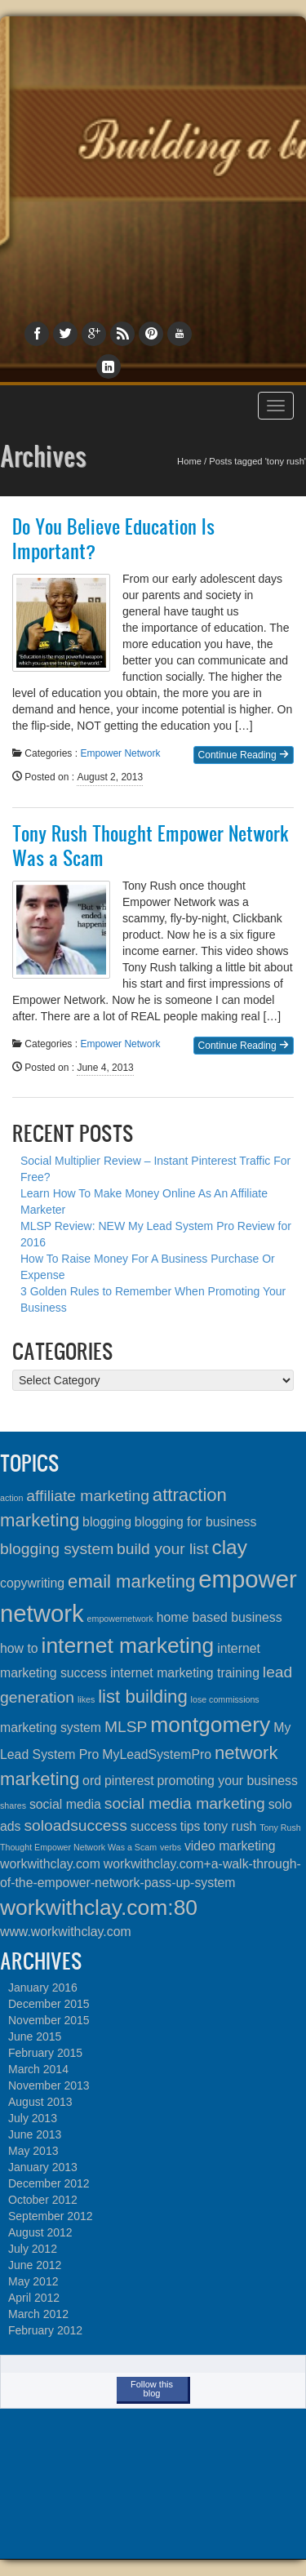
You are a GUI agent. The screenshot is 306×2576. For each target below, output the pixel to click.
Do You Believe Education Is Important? (113, 539)
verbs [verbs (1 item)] (170, 1847)
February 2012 (45, 2330)
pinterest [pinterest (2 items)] (129, 1781)
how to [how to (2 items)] (19, 1648)
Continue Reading (243, 755)
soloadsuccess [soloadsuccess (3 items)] (75, 1825)
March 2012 (38, 2314)
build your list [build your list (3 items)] (162, 1548)
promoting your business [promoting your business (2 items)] (227, 1781)
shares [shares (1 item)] (13, 1805)
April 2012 (34, 2297)
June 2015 (34, 2036)
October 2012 (43, 2199)
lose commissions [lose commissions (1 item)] (225, 1699)
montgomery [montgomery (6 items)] (210, 1724)
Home (189, 461)
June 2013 (34, 2134)
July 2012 (32, 2248)
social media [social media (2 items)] (65, 1804)
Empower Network (120, 753)
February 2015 (45, 2052)
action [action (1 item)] (11, 1498)
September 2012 (50, 2216)
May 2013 (33, 2150)
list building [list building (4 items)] (143, 1696)
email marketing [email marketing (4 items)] (131, 1581)
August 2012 (40, 2232)
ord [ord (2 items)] (91, 1781)
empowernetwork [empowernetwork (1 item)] (120, 1618)
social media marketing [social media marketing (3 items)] (184, 1803)
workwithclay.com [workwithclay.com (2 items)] (50, 1864)
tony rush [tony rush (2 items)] (229, 1826)
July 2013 (32, 2118)
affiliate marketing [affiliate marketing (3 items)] (87, 1495)
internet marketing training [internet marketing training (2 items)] (184, 1673)
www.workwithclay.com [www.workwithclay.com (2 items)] (65, 1932)
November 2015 (49, 2020)
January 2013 (43, 2167)
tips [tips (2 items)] (190, 1826)
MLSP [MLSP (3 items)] (125, 1726)
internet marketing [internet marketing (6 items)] (128, 1645)
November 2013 (49, 2085)
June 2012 (34, 2265)
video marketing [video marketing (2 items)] (230, 1846)
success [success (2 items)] (154, 1826)
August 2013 (40, 2101)
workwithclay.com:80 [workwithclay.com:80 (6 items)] (98, 1907)
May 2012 (33, 2281)
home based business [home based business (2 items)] (219, 1617)
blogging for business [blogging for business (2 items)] (196, 1522)
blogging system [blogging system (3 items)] (56, 1548)
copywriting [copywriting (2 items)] (32, 1583)
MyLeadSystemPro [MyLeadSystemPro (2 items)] (156, 1754)
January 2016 (43, 1987)
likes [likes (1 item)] (86, 1699)
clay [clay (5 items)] (228, 1547)
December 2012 (49, 2183)
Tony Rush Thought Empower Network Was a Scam (150, 846)
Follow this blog (152, 2388)
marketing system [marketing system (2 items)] (50, 1727)
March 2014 (38, 2069)
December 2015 (49, 2003)
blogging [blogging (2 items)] (106, 1522)
